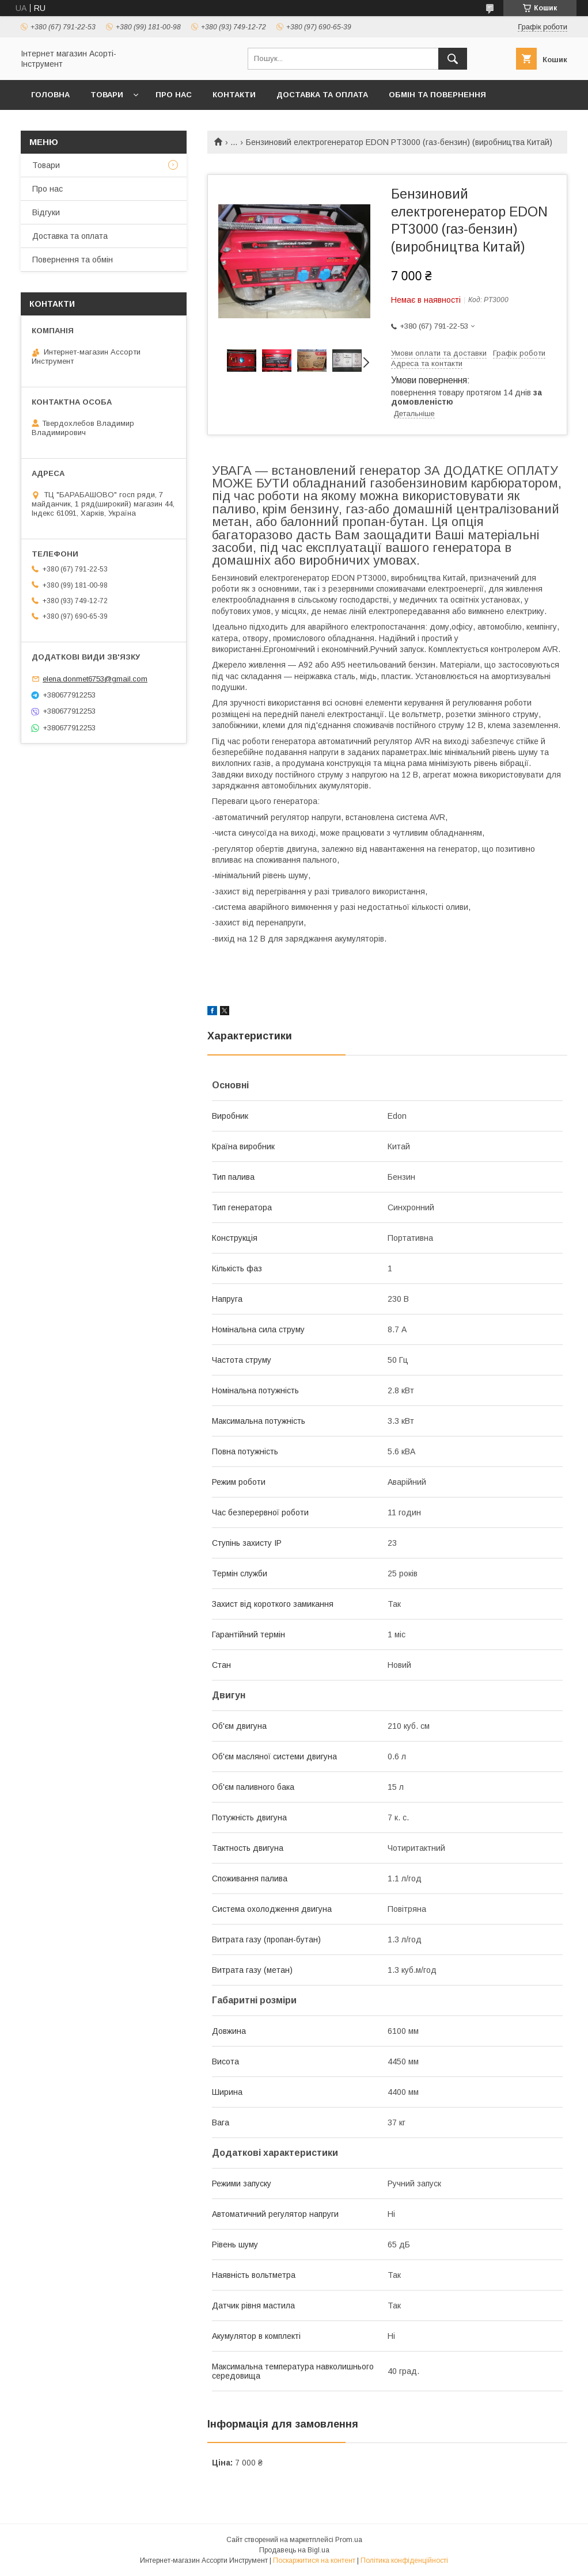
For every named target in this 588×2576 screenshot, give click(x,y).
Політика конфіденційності (404, 2560)
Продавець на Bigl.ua (294, 2550)
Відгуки (46, 212)
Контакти (234, 94)
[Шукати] (452, 59)
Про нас (173, 94)
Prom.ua (348, 2540)
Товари (106, 94)
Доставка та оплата (322, 94)
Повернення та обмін (72, 259)
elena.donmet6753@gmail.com (95, 679)
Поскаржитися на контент (314, 2560)
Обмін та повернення (437, 94)
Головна (50, 94)
